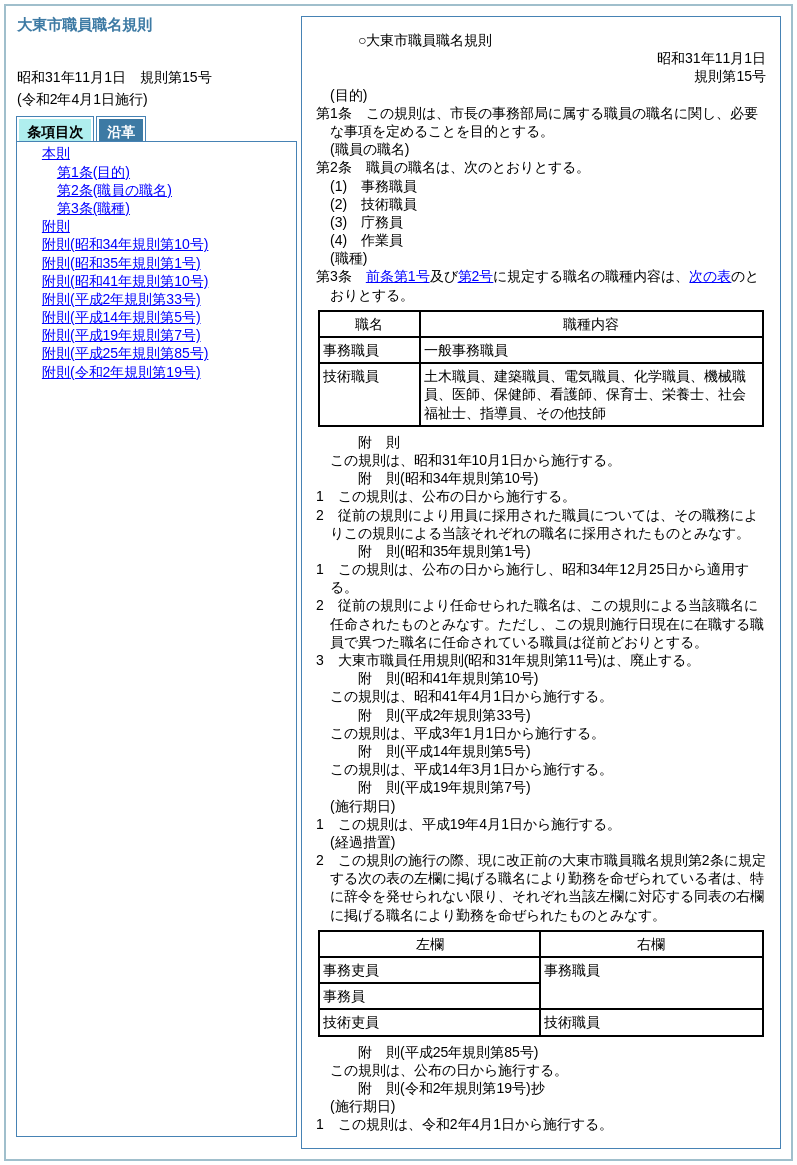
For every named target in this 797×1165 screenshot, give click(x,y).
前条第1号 (398, 276)
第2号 (476, 276)
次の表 (710, 276)
